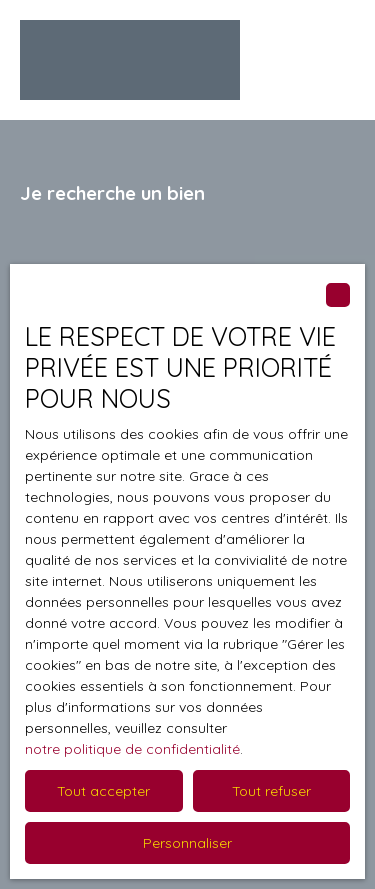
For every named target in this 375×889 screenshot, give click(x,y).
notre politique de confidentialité (132, 749)
